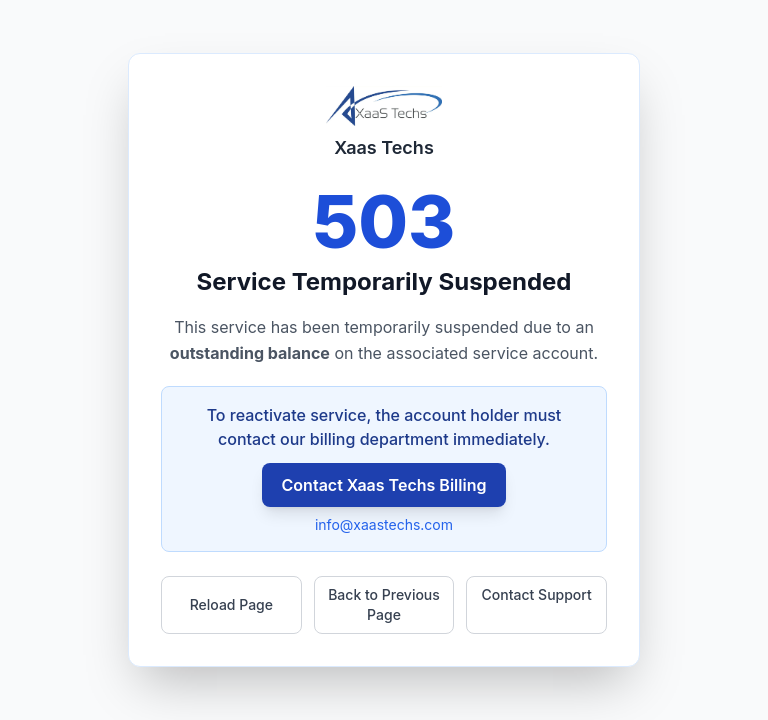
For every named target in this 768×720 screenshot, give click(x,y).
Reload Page (231, 604)
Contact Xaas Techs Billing (384, 485)
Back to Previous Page (384, 604)
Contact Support (537, 594)
